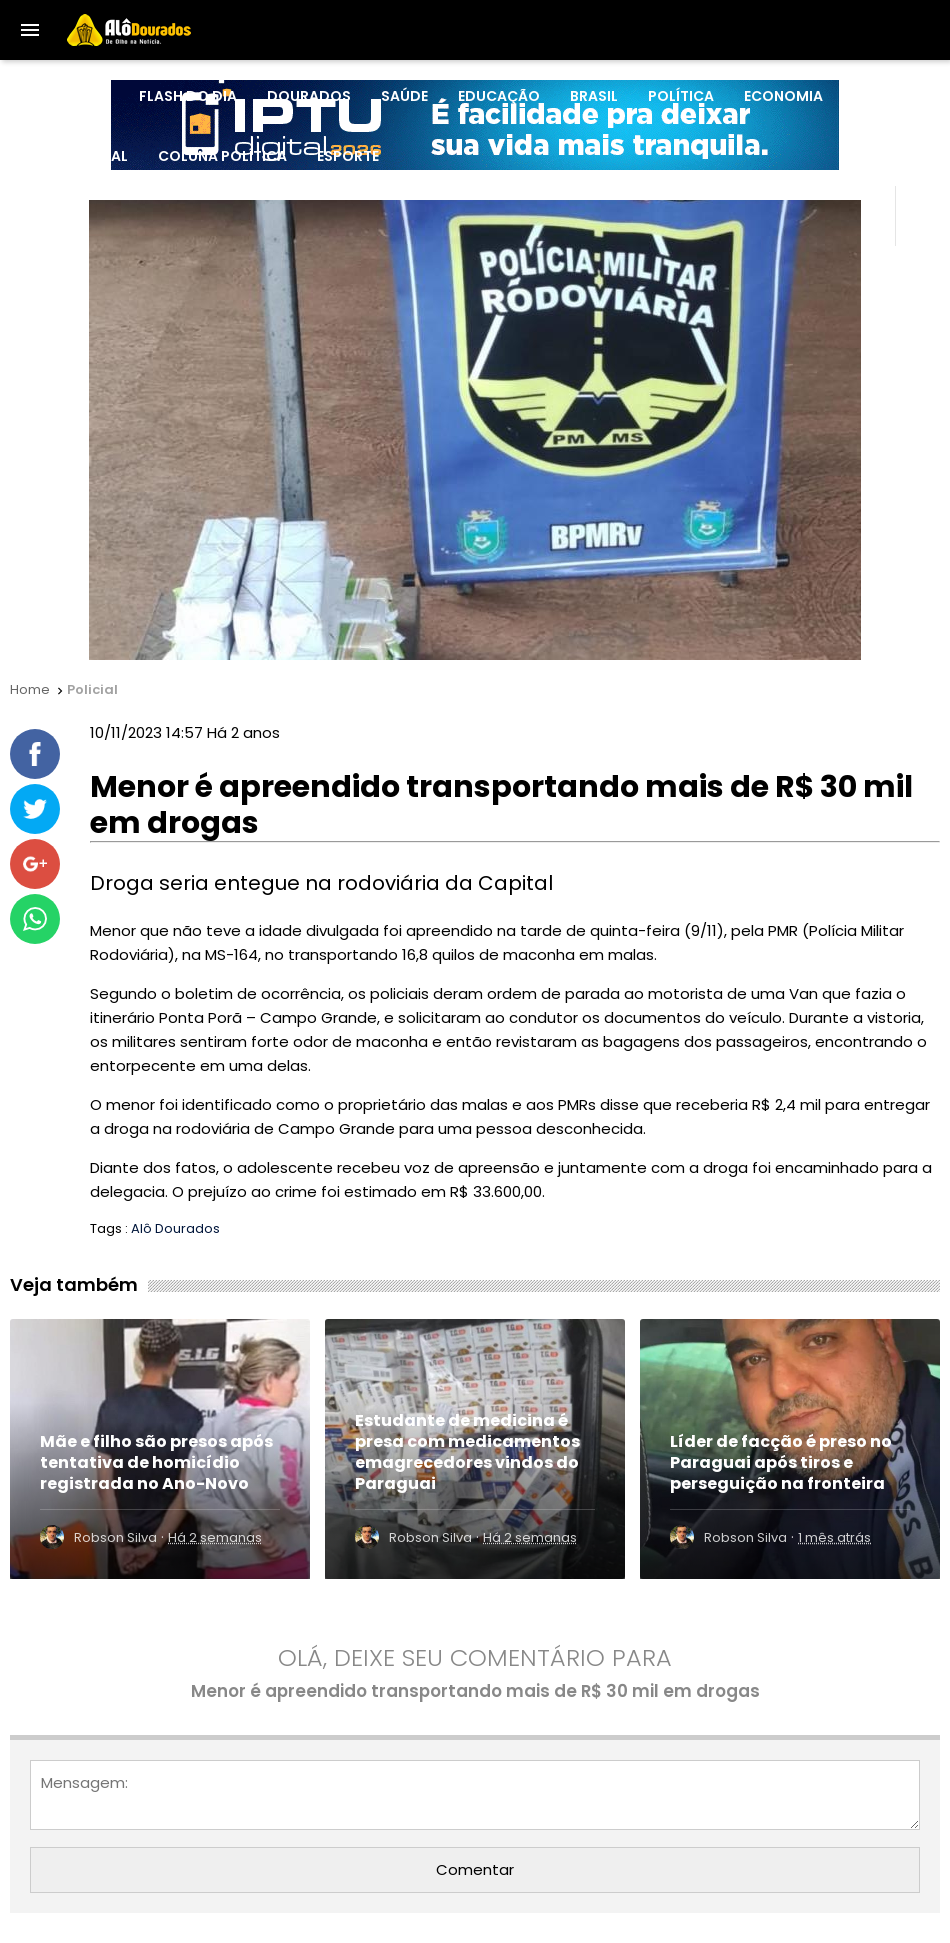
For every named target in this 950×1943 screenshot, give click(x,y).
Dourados (309, 96)
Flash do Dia (188, 96)
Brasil (594, 96)
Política (681, 96)
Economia (783, 96)
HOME (36, 96)
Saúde (404, 96)
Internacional (71, 156)
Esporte (348, 156)
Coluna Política (222, 156)
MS (98, 96)
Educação (499, 96)
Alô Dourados (175, 1228)
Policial (885, 96)
